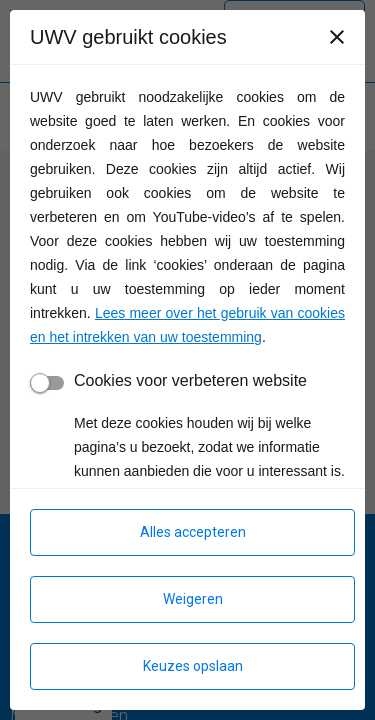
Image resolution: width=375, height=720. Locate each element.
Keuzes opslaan (193, 666)
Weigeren (193, 599)
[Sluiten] (337, 37)
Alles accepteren (193, 532)
